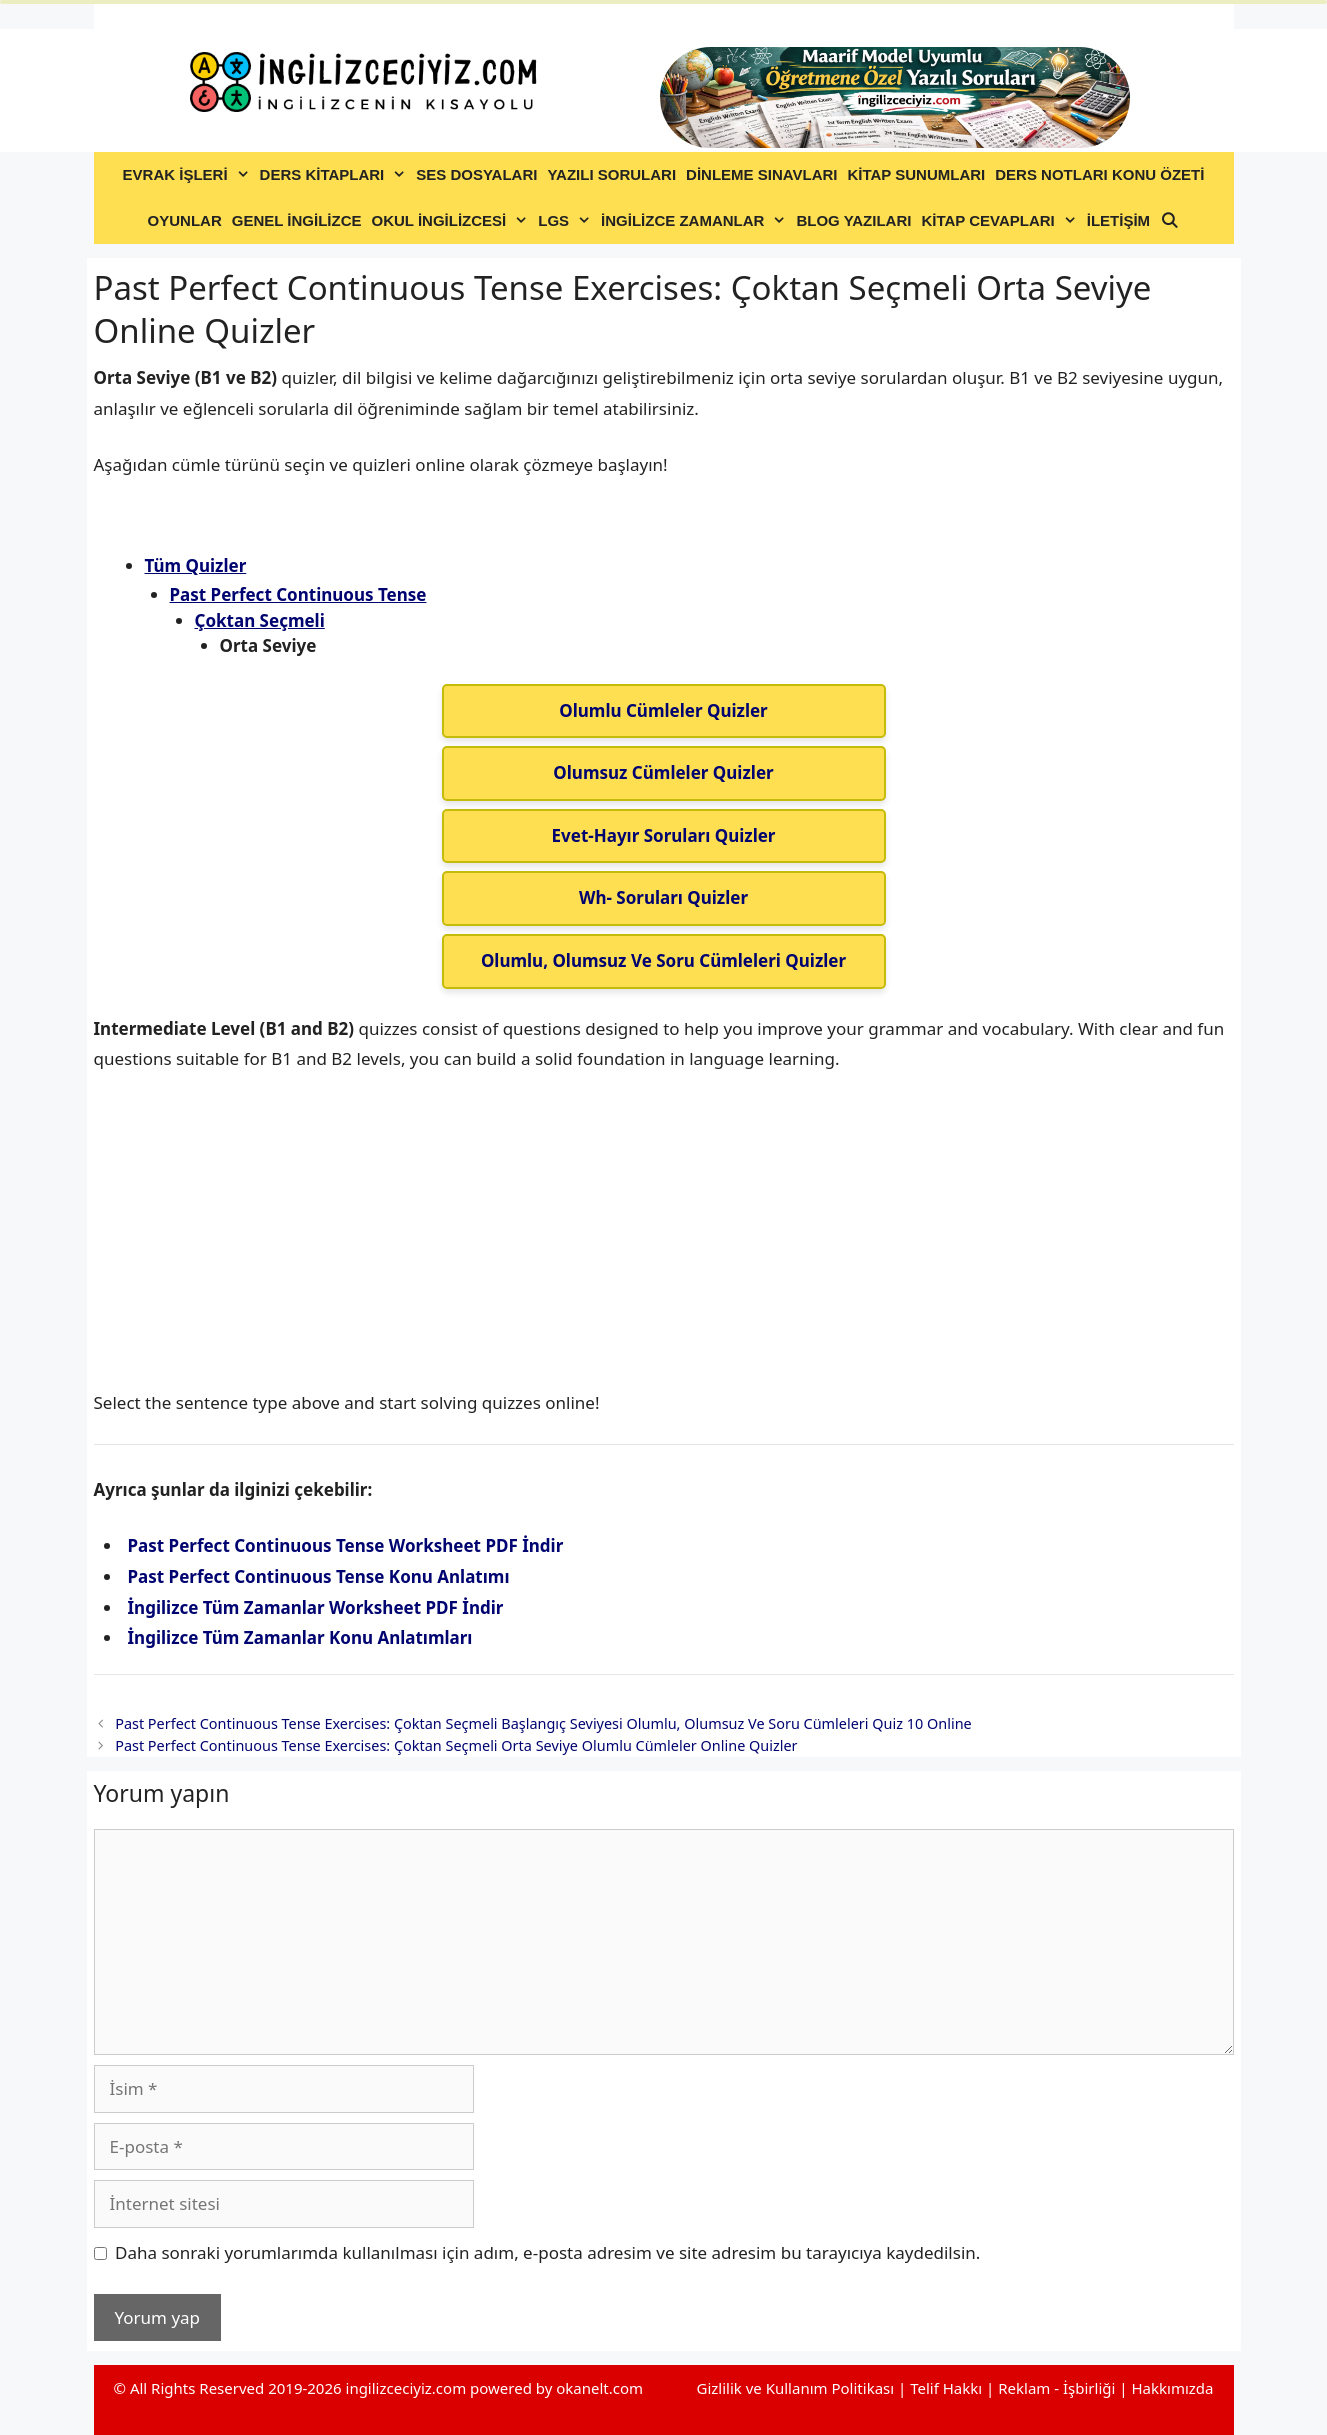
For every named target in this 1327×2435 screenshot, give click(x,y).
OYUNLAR (185, 220)
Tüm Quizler (196, 565)
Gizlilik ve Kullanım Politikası (795, 2388)
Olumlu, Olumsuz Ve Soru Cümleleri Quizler (663, 960)
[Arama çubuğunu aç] (1169, 221)
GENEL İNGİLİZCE (297, 220)
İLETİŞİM (1118, 220)
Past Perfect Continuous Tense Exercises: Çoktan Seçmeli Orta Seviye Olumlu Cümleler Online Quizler (456, 1745)
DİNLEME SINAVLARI (761, 174)
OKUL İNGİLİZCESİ (453, 221)
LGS (567, 221)
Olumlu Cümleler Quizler (663, 710)
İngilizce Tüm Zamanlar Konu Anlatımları (300, 1637)
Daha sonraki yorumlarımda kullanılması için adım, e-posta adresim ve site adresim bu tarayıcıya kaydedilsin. (547, 2252)
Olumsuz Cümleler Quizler (663, 772)
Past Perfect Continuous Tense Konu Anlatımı (319, 1576)
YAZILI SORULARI (611, 174)
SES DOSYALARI (476, 174)
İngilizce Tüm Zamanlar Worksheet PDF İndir (316, 1607)
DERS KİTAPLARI (336, 175)
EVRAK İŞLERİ (189, 175)
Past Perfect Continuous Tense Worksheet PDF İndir (346, 1545)
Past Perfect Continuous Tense (298, 594)
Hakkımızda (1172, 2388)
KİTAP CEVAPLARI (1001, 221)
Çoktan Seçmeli (260, 620)
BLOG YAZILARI (853, 220)
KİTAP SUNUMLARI (916, 174)
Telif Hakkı (946, 2388)
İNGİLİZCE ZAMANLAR (696, 221)
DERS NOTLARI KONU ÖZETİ (1099, 174)
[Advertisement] (664, 1240)
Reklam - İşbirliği (1058, 2388)
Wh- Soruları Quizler (663, 897)
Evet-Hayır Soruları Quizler (664, 835)
